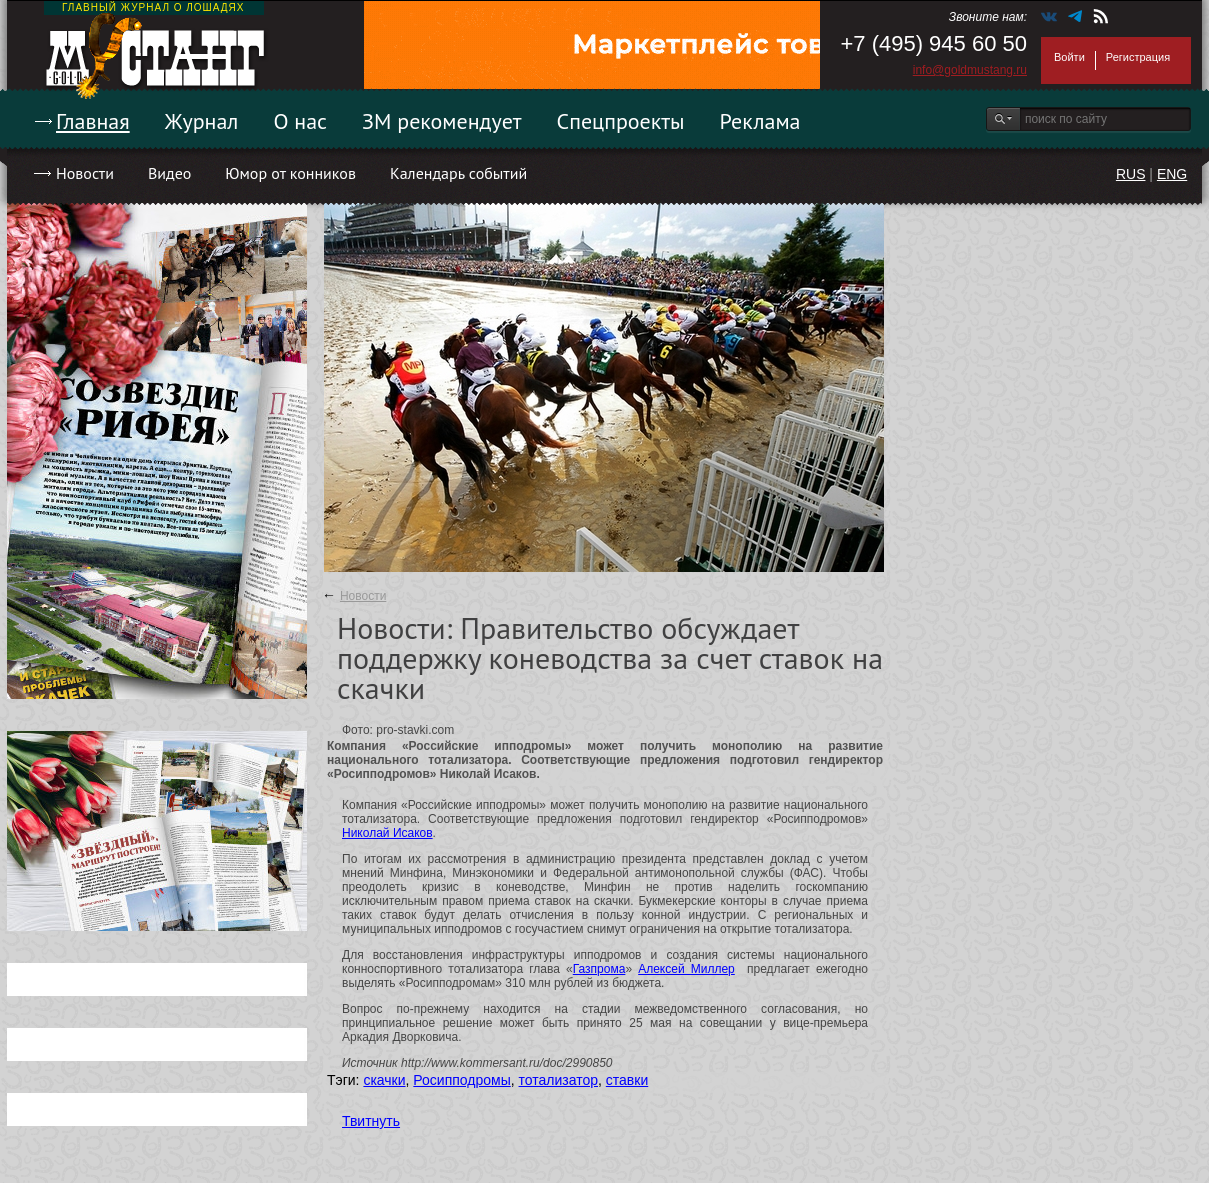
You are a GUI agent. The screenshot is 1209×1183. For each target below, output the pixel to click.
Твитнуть (371, 1121)
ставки (627, 1080)
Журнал (202, 121)
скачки (384, 1080)
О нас (300, 121)
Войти (1069, 57)
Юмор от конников (290, 173)
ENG (1172, 174)
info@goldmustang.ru (970, 70)
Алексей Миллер (686, 969)
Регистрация (1138, 57)
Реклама (760, 121)
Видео (169, 173)
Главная (93, 121)
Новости (85, 173)
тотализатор (559, 1080)
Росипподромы (461, 1080)
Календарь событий (458, 173)
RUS (1131, 174)
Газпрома (599, 969)
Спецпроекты (621, 121)
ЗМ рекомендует (442, 121)
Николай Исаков (387, 833)
